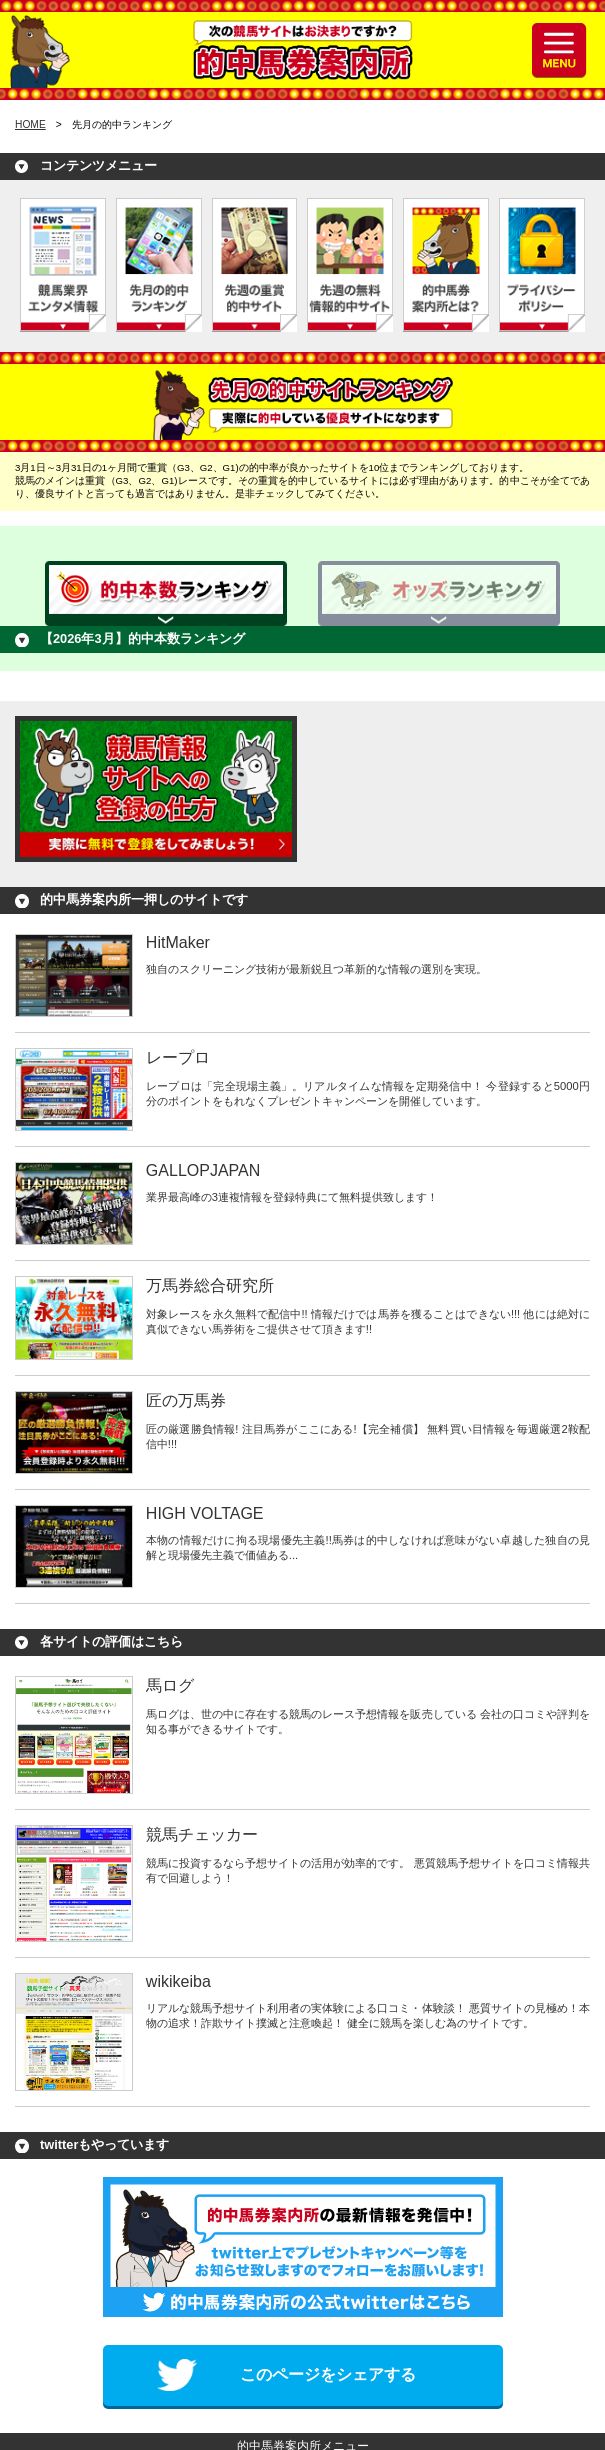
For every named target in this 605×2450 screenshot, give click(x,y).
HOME (30, 124)
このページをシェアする (328, 2374)
